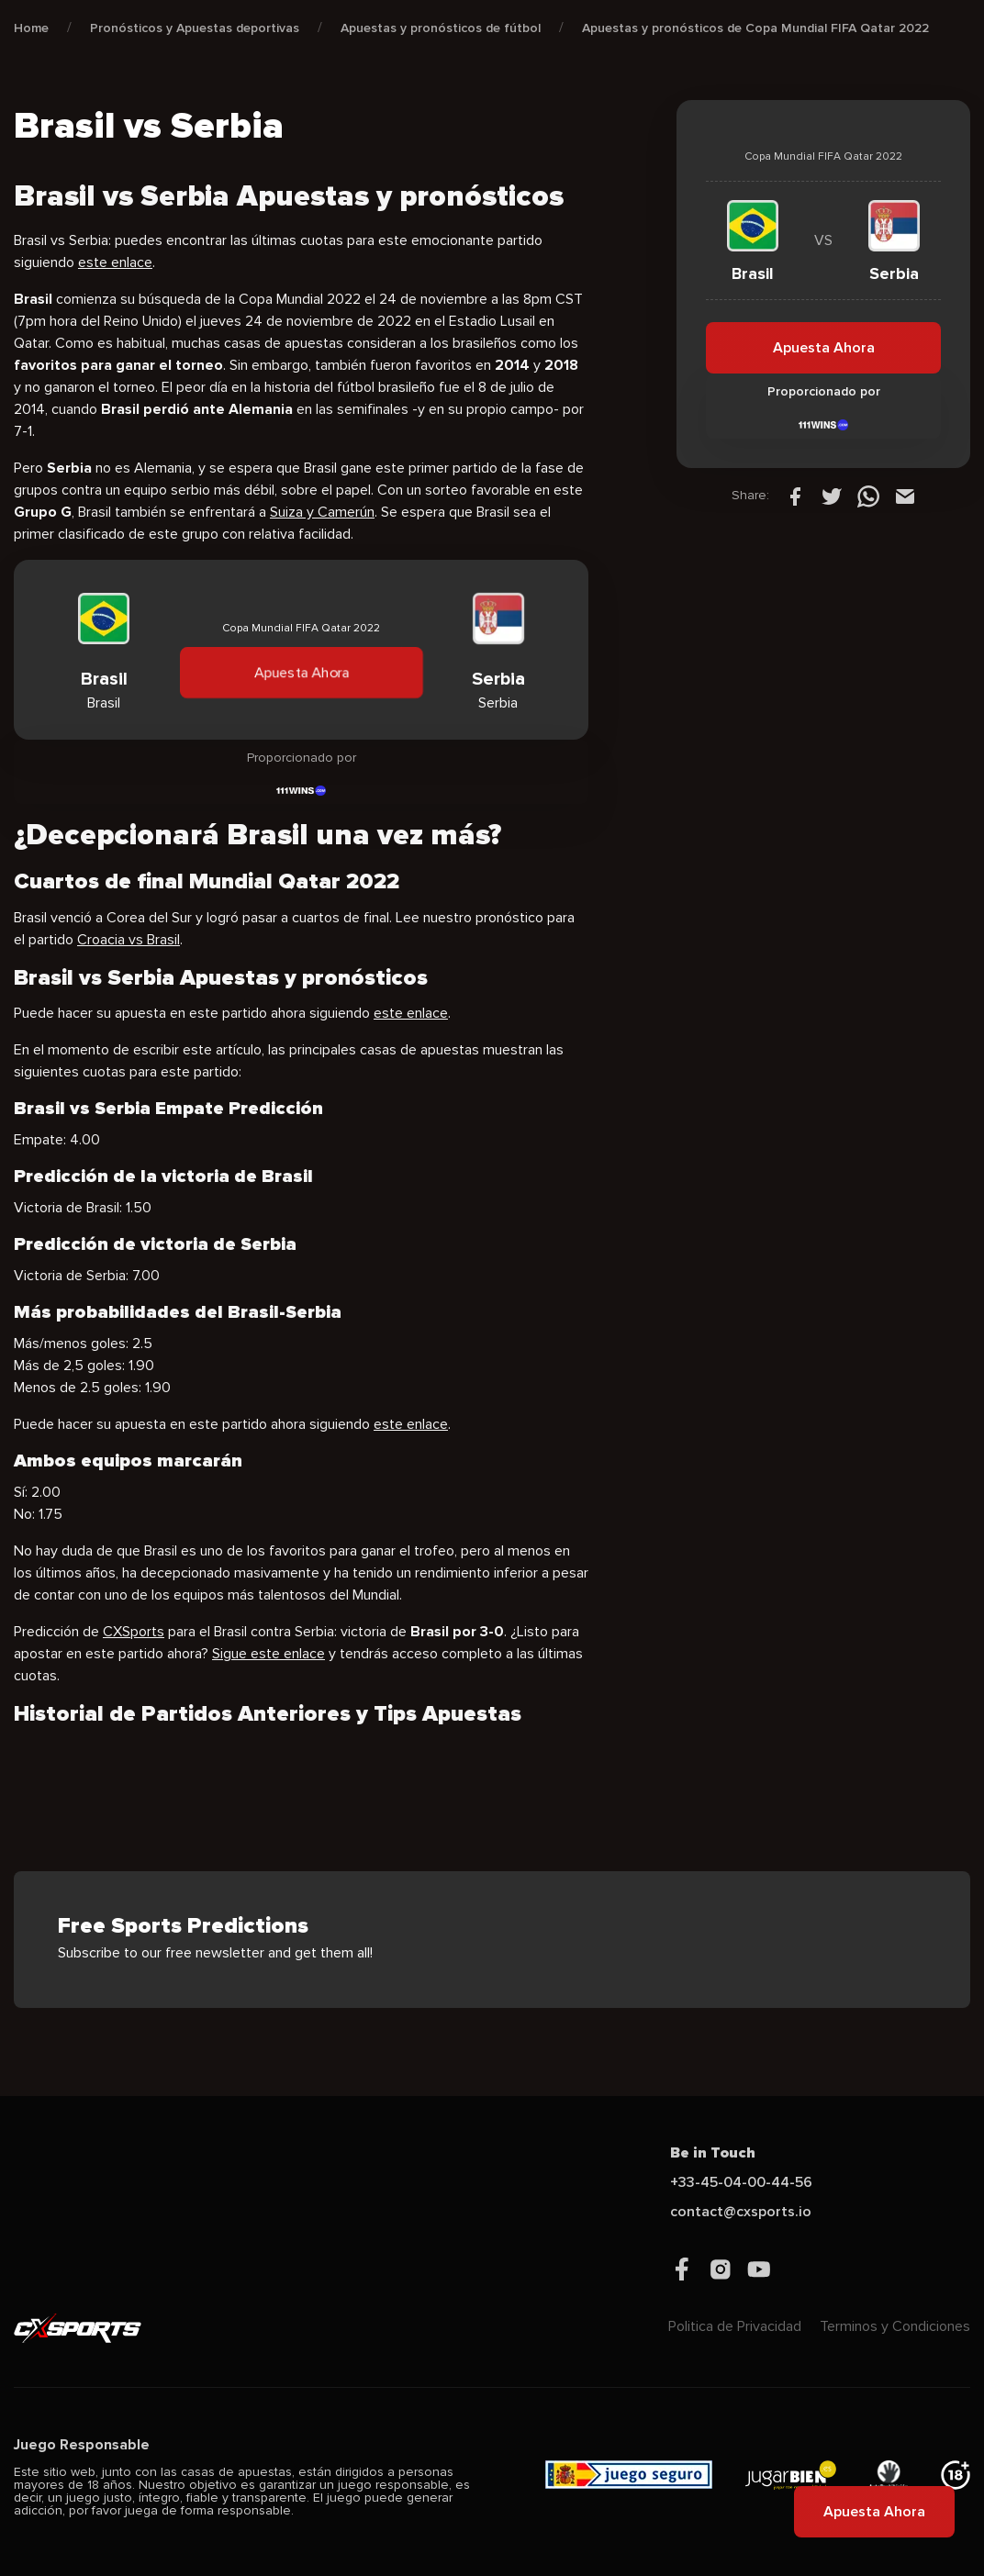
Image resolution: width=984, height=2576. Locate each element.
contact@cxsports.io (740, 2211)
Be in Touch (712, 2153)
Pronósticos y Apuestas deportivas (194, 28)
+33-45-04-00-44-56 (741, 2182)
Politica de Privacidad (734, 2326)
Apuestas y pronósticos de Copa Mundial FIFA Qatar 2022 (755, 28)
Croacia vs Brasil (128, 940)
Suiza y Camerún (322, 512)
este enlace (115, 262)
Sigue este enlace (268, 1654)
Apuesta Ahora (301, 673)
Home (31, 28)
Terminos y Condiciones (895, 2326)
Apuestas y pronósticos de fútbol (441, 28)
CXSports (133, 1632)
